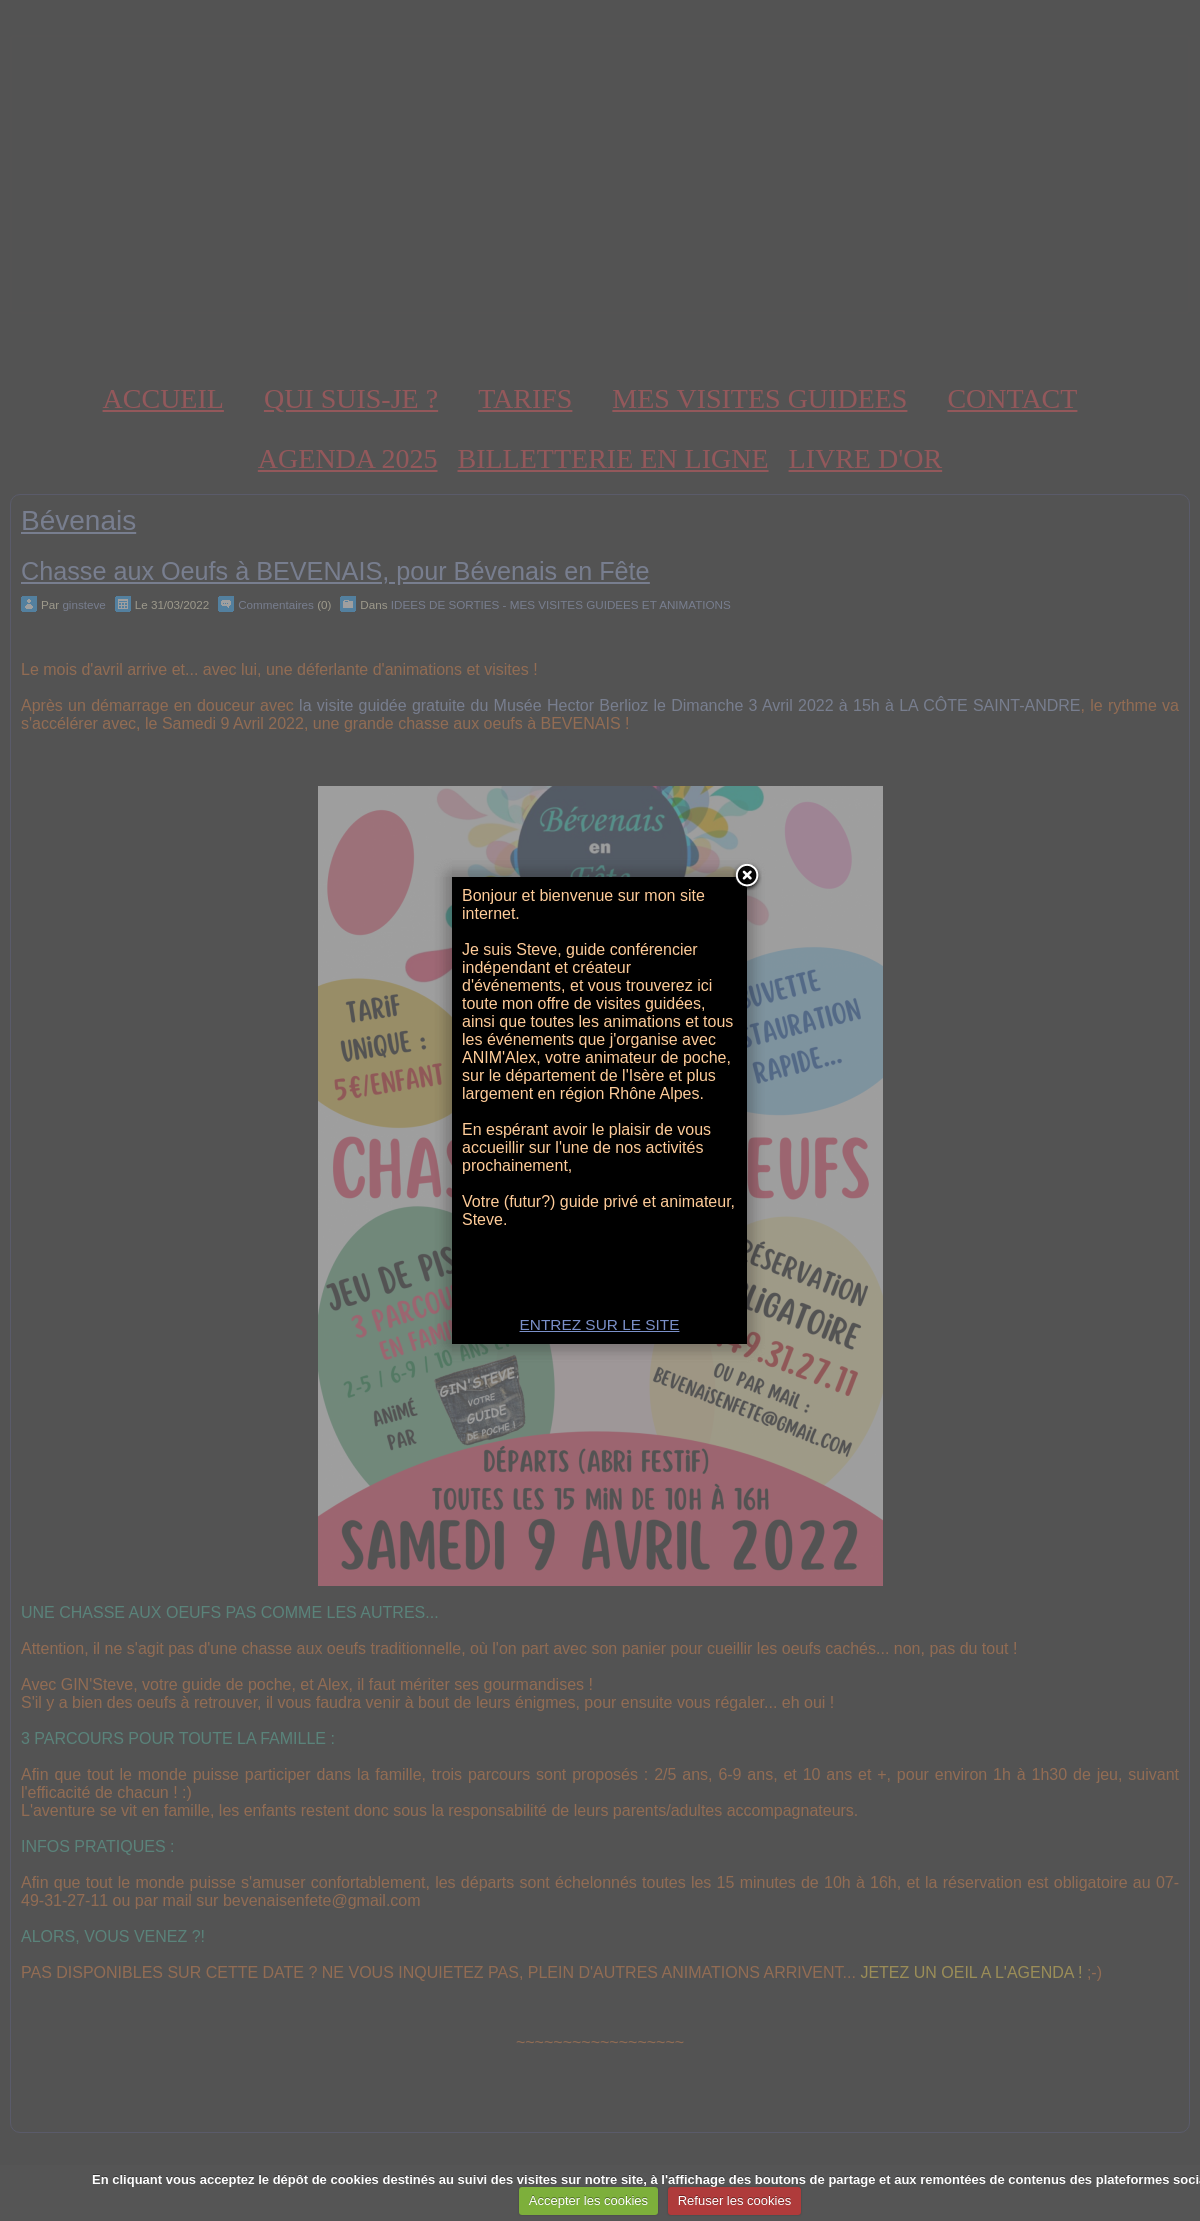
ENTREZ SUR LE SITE (600, 1324)
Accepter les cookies (588, 2200)
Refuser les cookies (734, 2200)
